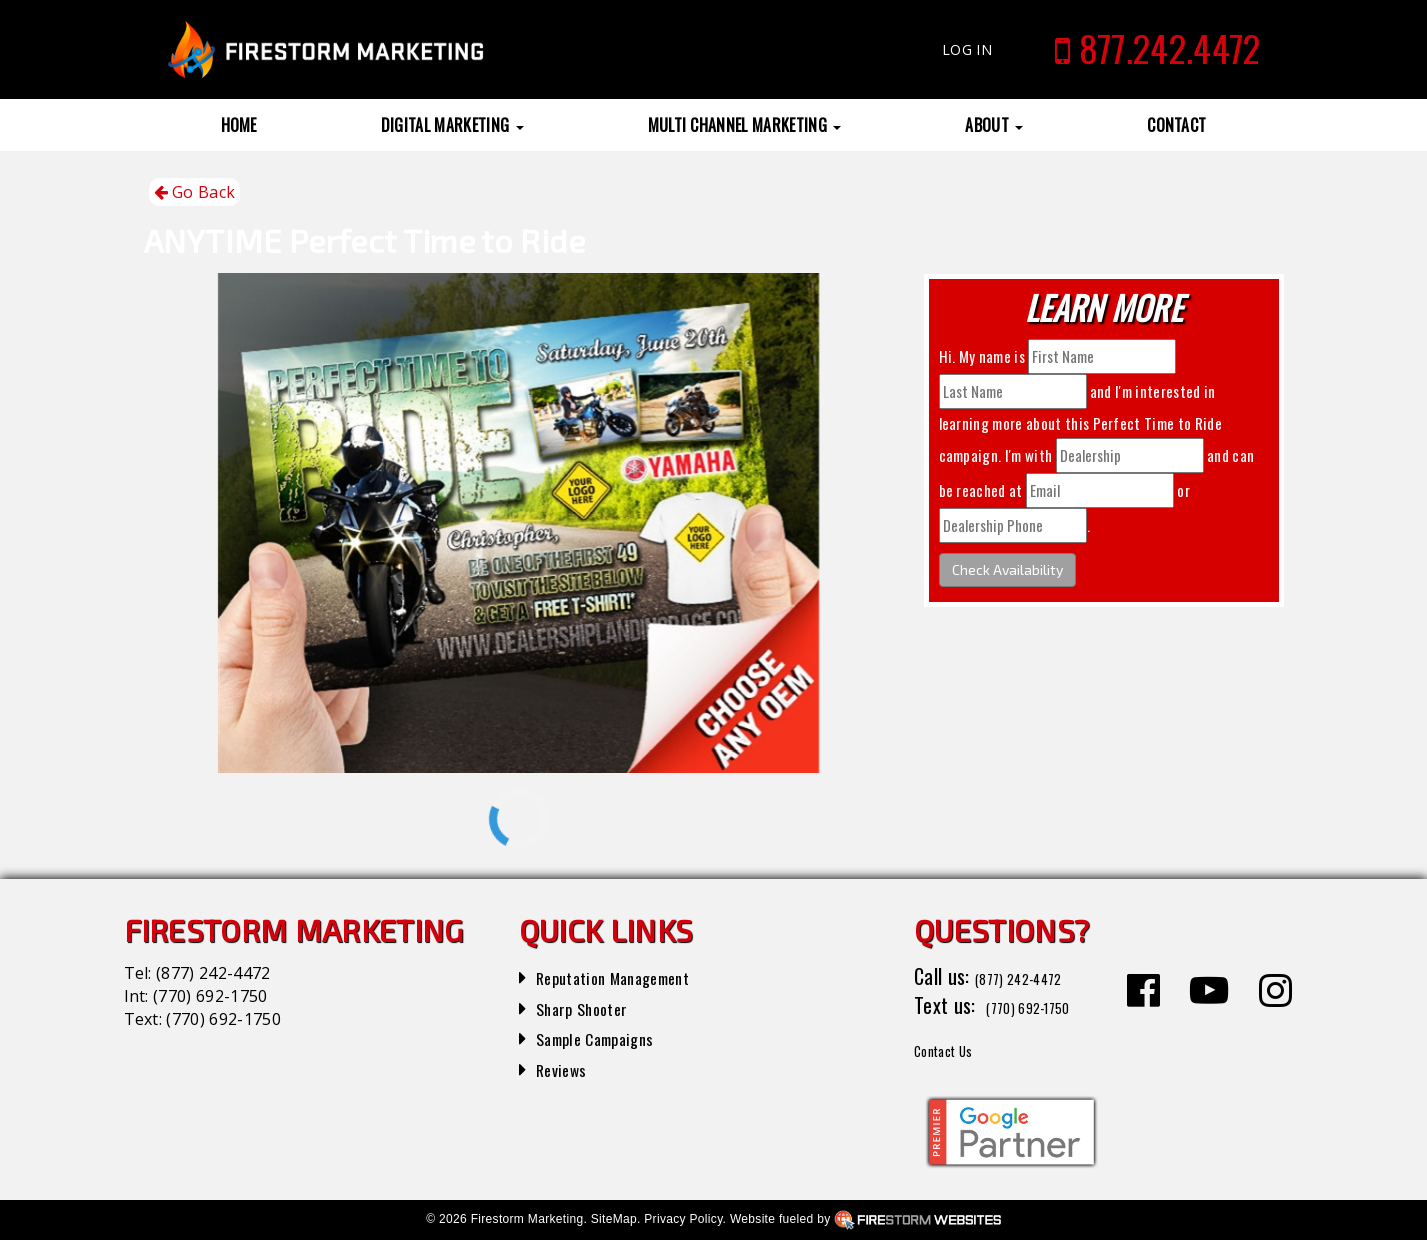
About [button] (994, 125)
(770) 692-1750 (210, 996)
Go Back (195, 192)
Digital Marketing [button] (452, 125)
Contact (1176, 125)
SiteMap (614, 1219)
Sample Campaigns (609, 1037)
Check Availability (1007, 569)
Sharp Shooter (592, 1007)
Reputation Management (632, 976)
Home (239, 125)
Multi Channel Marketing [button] (745, 125)
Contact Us (957, 1048)
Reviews (567, 1068)
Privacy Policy (683, 1219)
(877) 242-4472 (213, 973)
